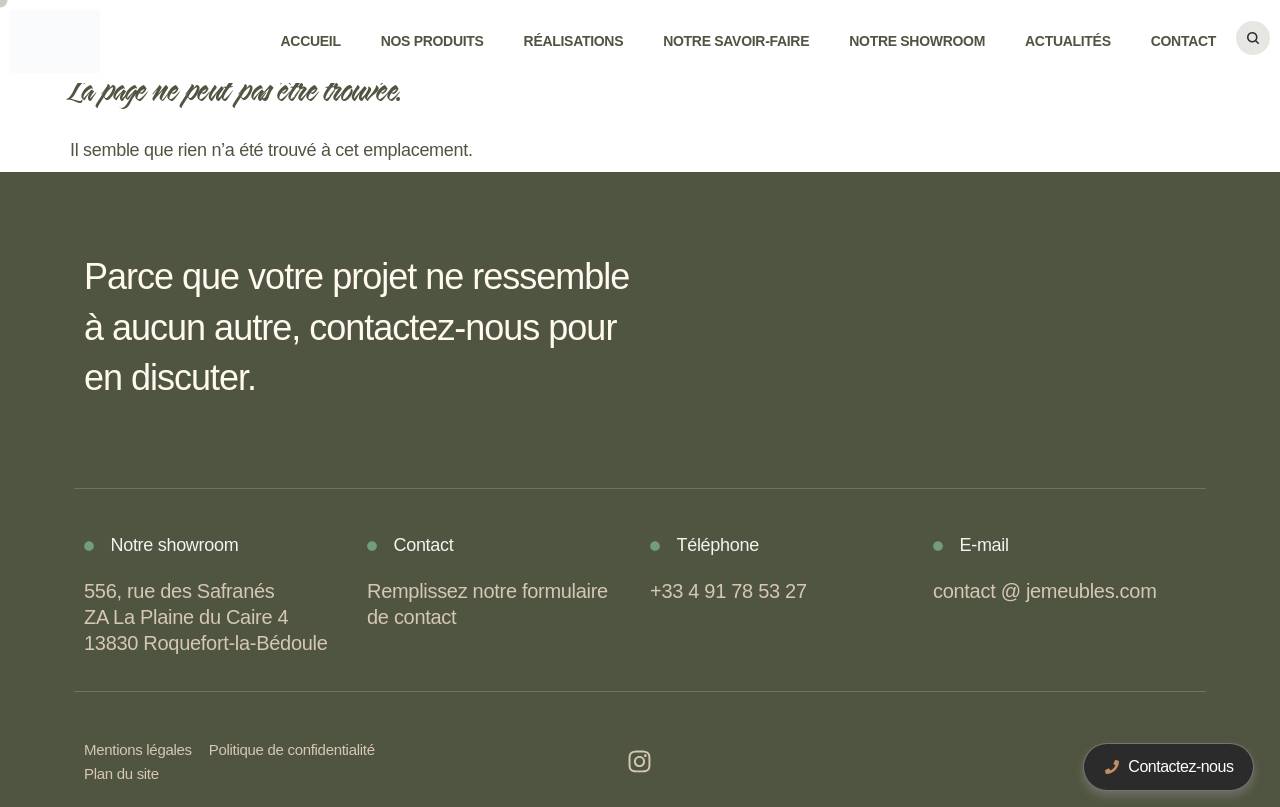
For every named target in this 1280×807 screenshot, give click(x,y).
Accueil (311, 41)
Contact (1183, 41)
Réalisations (574, 41)
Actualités (1068, 41)
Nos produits (432, 41)
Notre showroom (917, 41)
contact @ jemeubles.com (1045, 591)
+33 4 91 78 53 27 (728, 591)
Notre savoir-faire (736, 41)
